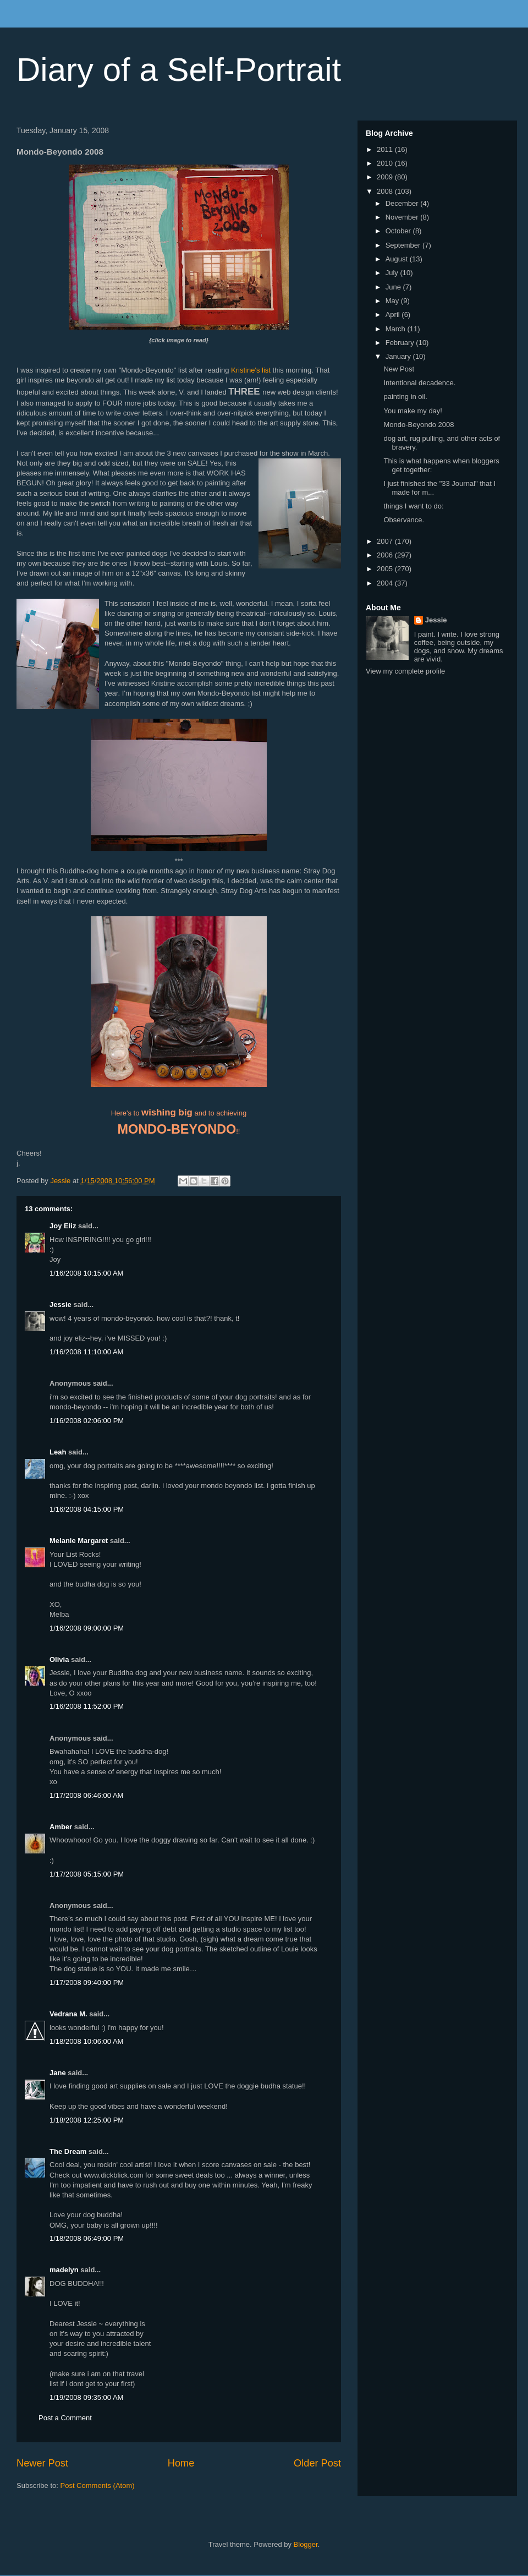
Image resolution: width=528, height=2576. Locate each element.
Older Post (317, 2463)
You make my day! (412, 411)
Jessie (61, 1304)
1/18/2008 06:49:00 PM (87, 2238)
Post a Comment (65, 2418)
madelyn (64, 2270)
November (403, 217)
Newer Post (42, 2463)
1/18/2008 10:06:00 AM (86, 2041)
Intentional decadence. (419, 383)
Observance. (403, 520)
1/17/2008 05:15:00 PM (87, 1874)
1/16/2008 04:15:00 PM (87, 1509)
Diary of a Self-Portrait (178, 69)
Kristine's (245, 370)
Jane (58, 2073)
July (393, 273)
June (394, 287)
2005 (386, 569)
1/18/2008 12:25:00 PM (87, 2120)
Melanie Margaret (79, 1540)
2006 (386, 555)
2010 (386, 163)
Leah (58, 1452)
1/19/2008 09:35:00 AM (86, 2397)
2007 (386, 541)
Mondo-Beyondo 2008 (418, 424)
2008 (386, 191)
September (404, 245)
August (398, 259)
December (403, 203)
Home (181, 2463)
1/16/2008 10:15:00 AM (86, 1273)
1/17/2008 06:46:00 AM (86, 1795)
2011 (386, 149)
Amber (61, 1827)
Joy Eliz (63, 1226)
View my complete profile (405, 671)
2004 (386, 583)
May (393, 301)
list (266, 370)
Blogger (306, 2544)
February (401, 342)
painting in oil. (405, 396)
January (399, 356)
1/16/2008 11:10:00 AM (86, 1352)
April (394, 314)
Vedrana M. (68, 2014)
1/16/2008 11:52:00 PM (87, 1706)
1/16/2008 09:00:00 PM (87, 1628)
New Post (398, 369)
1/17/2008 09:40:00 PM (87, 1982)
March (397, 329)
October (399, 231)
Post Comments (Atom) (98, 2485)
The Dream (68, 2151)
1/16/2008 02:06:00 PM (87, 1420)
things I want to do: (413, 506)
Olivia (59, 1659)
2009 (386, 177)
